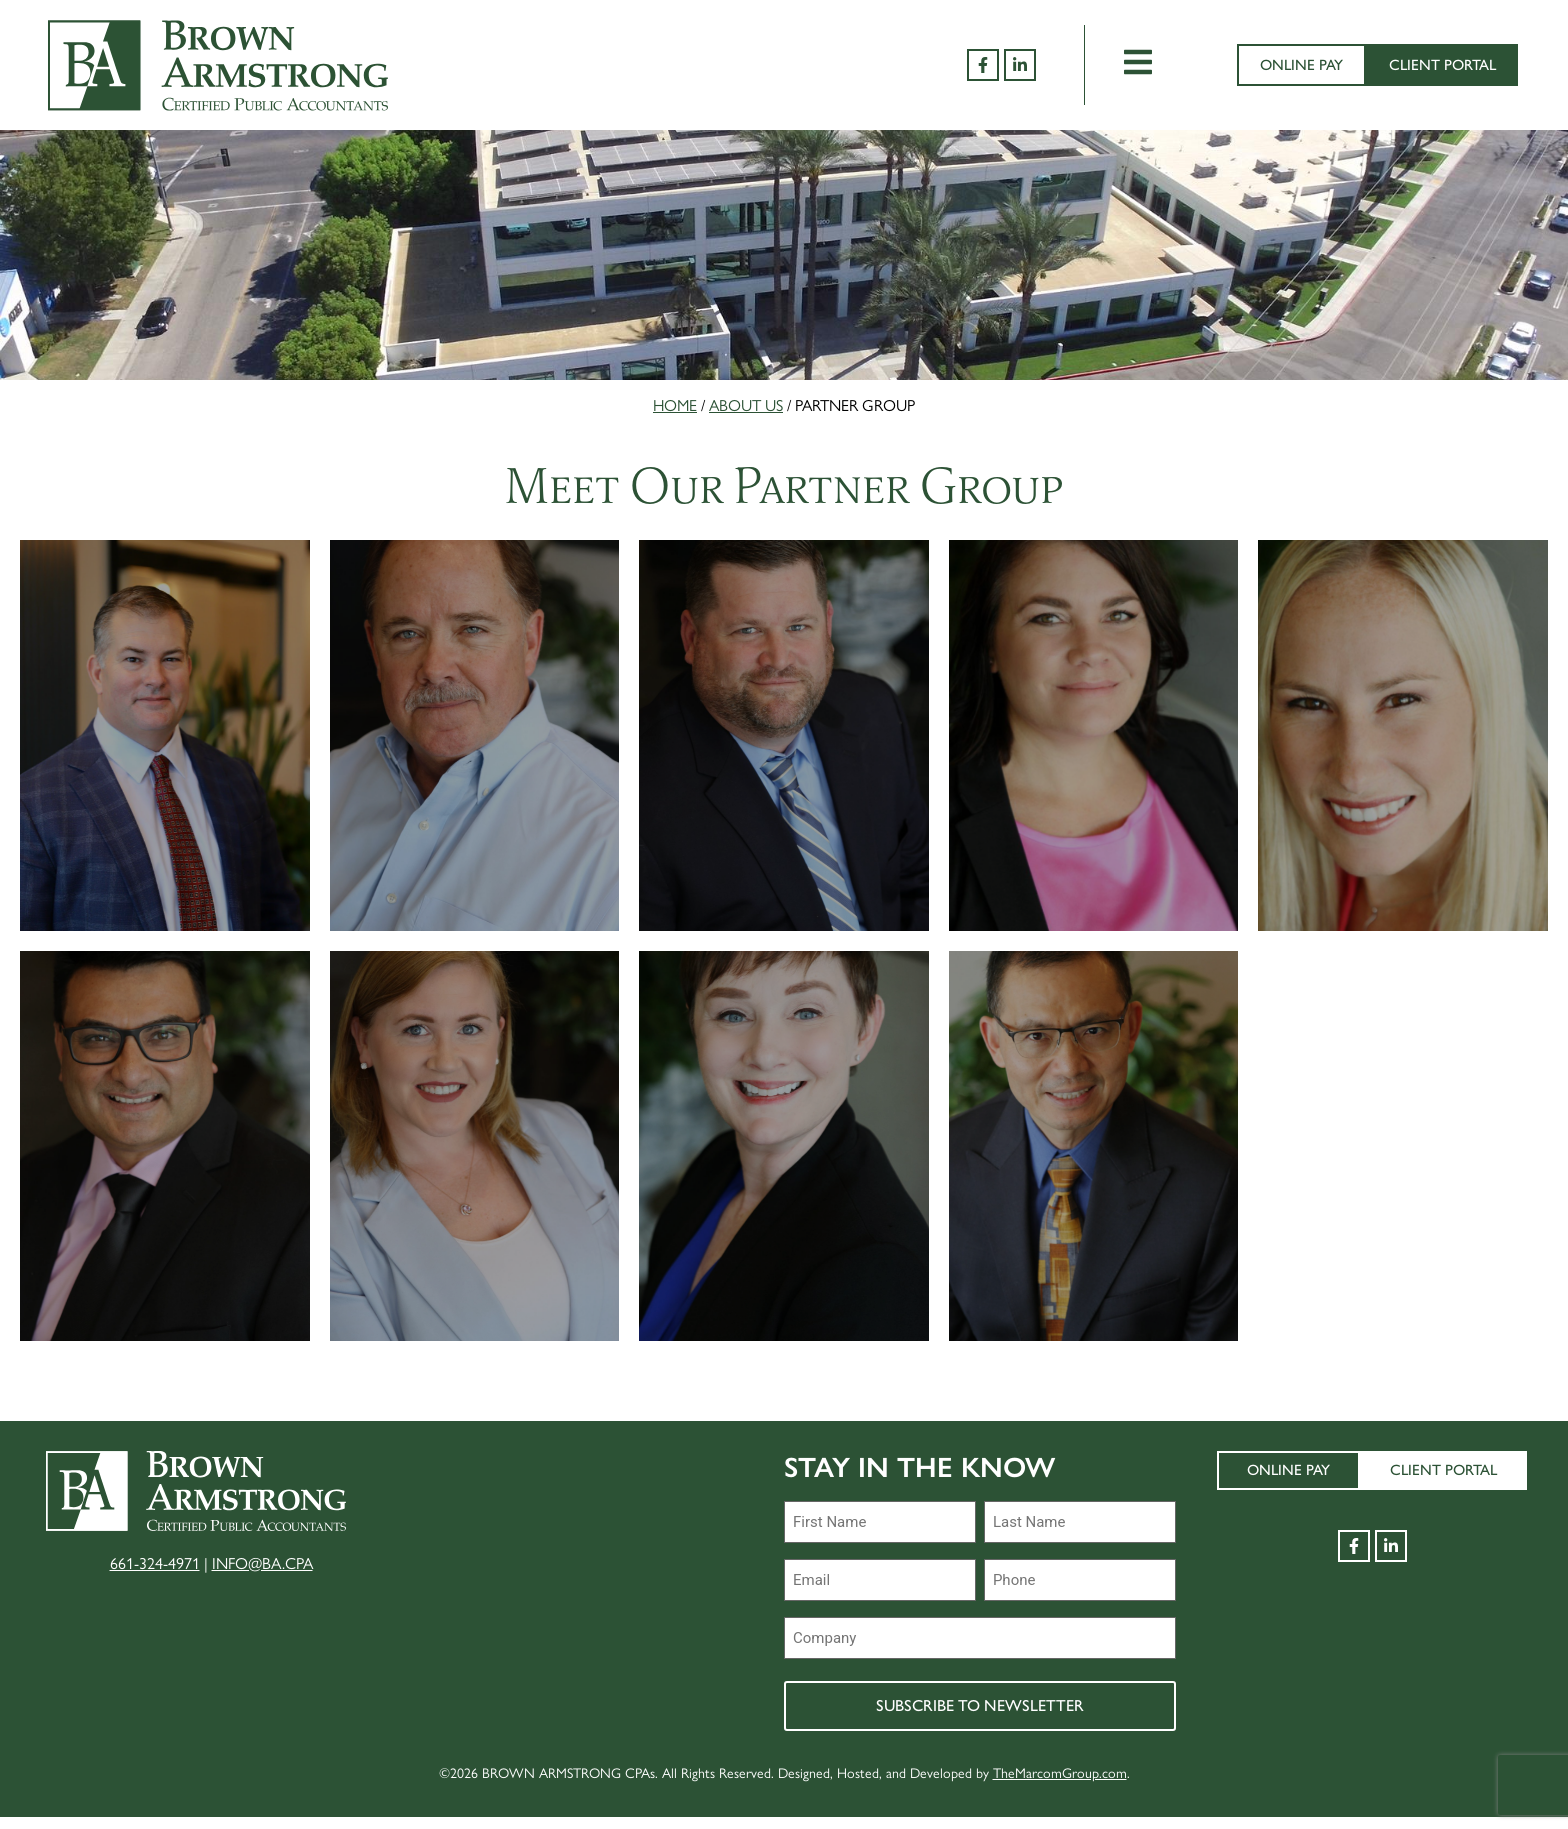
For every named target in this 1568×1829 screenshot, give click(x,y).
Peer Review (658, 1545)
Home (675, 404)
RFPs (622, 1602)
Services (465, 1602)
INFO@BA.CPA (262, 1581)
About (457, 1488)
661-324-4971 (155, 1581)
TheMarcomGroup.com (1060, 1784)
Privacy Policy (671, 1717)
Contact (469, 1717)
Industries (477, 1545)
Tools (454, 1660)
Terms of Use (662, 1660)
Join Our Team (668, 1488)
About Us (746, 404)
